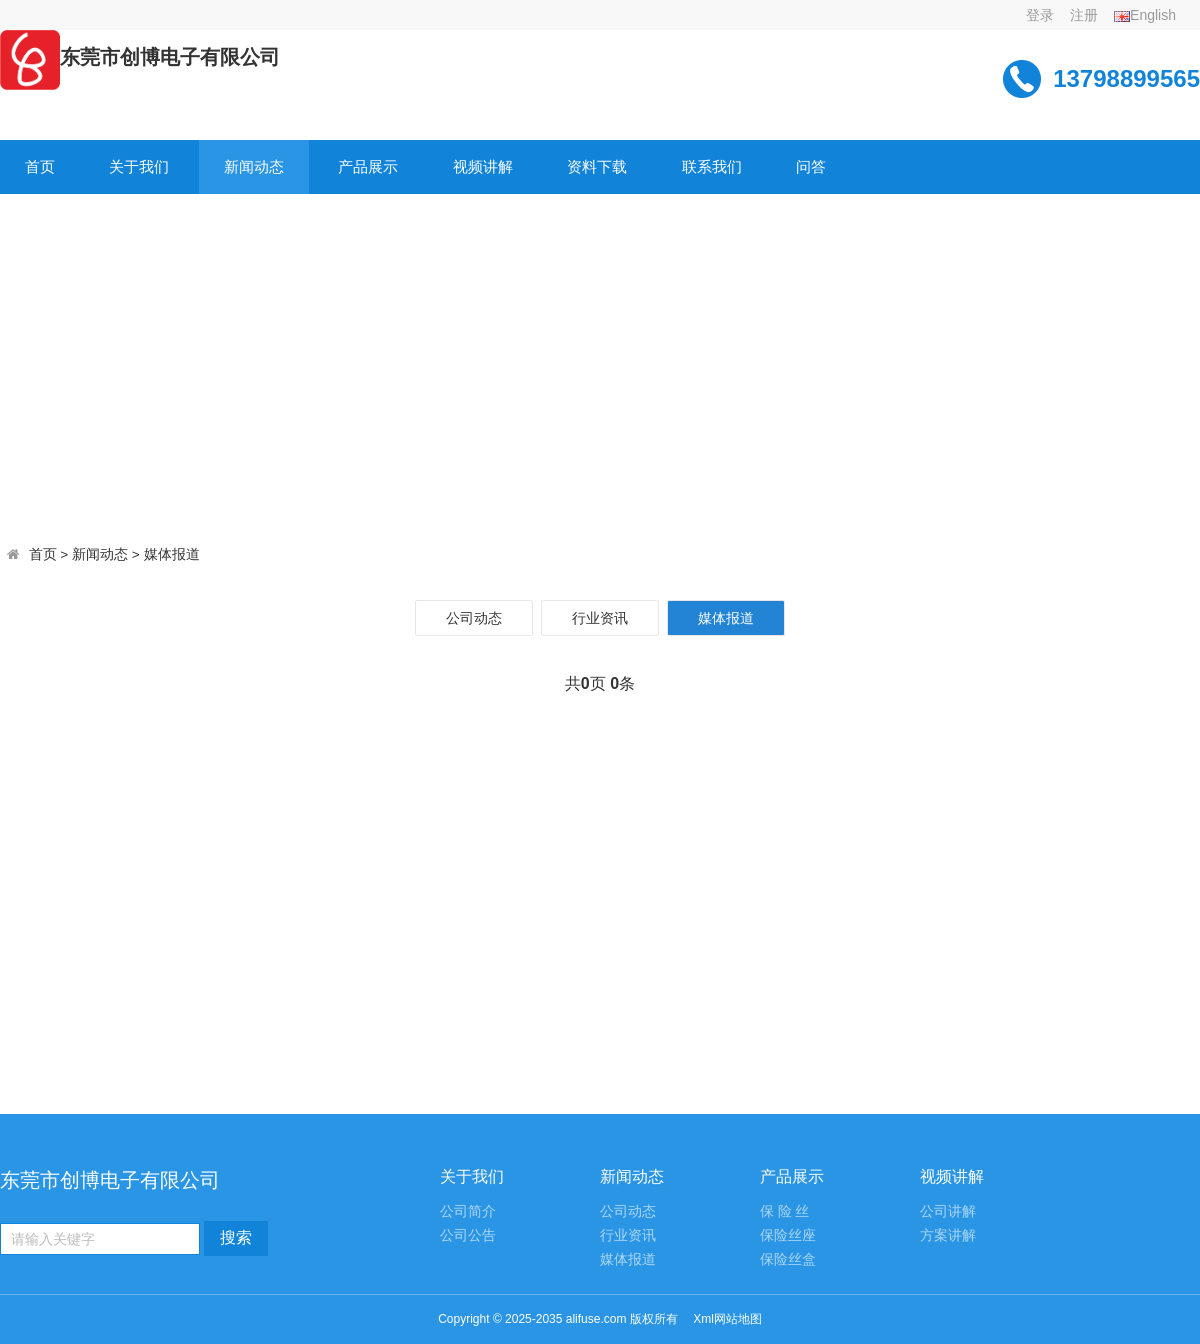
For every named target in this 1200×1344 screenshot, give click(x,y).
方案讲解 (948, 1235)
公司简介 (468, 1211)
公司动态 (474, 618)
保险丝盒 (788, 1259)
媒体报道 (172, 554)
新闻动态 (254, 166)
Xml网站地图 (727, 1319)
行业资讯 (600, 618)
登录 (1040, 15)
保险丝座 (788, 1235)
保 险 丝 (784, 1211)
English (1145, 15)
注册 (1084, 15)
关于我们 (139, 166)
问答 (811, 166)
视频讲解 (483, 166)
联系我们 (712, 166)
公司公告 (468, 1235)
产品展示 (368, 166)
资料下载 (597, 166)
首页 (40, 166)
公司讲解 (948, 1211)
